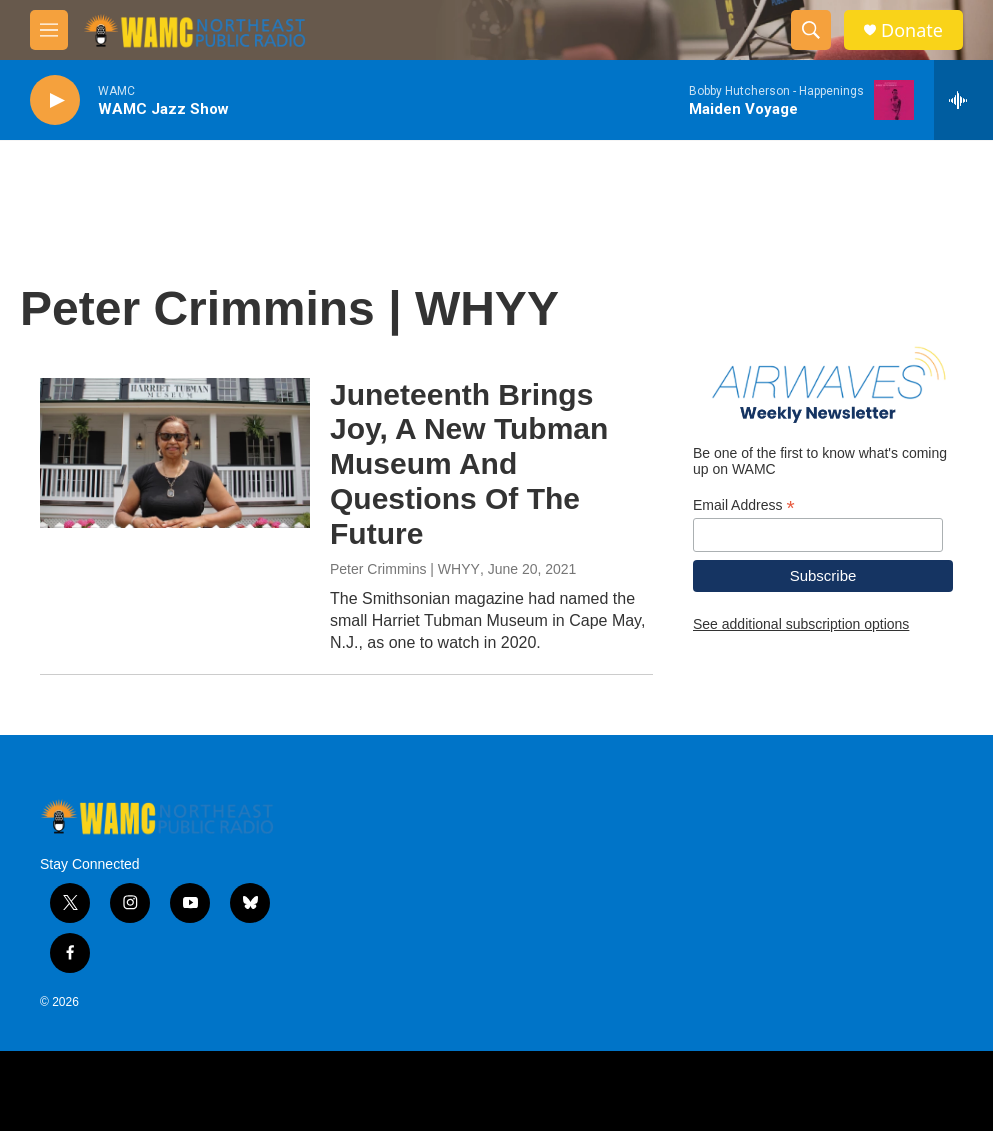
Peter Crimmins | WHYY (405, 569)
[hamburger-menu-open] (49, 30)
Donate (912, 30)
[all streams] (963, 100)
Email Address (744, 505)
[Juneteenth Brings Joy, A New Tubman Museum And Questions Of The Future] (175, 453)
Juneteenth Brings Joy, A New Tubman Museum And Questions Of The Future (469, 464)
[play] (55, 100)
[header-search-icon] (811, 30)
